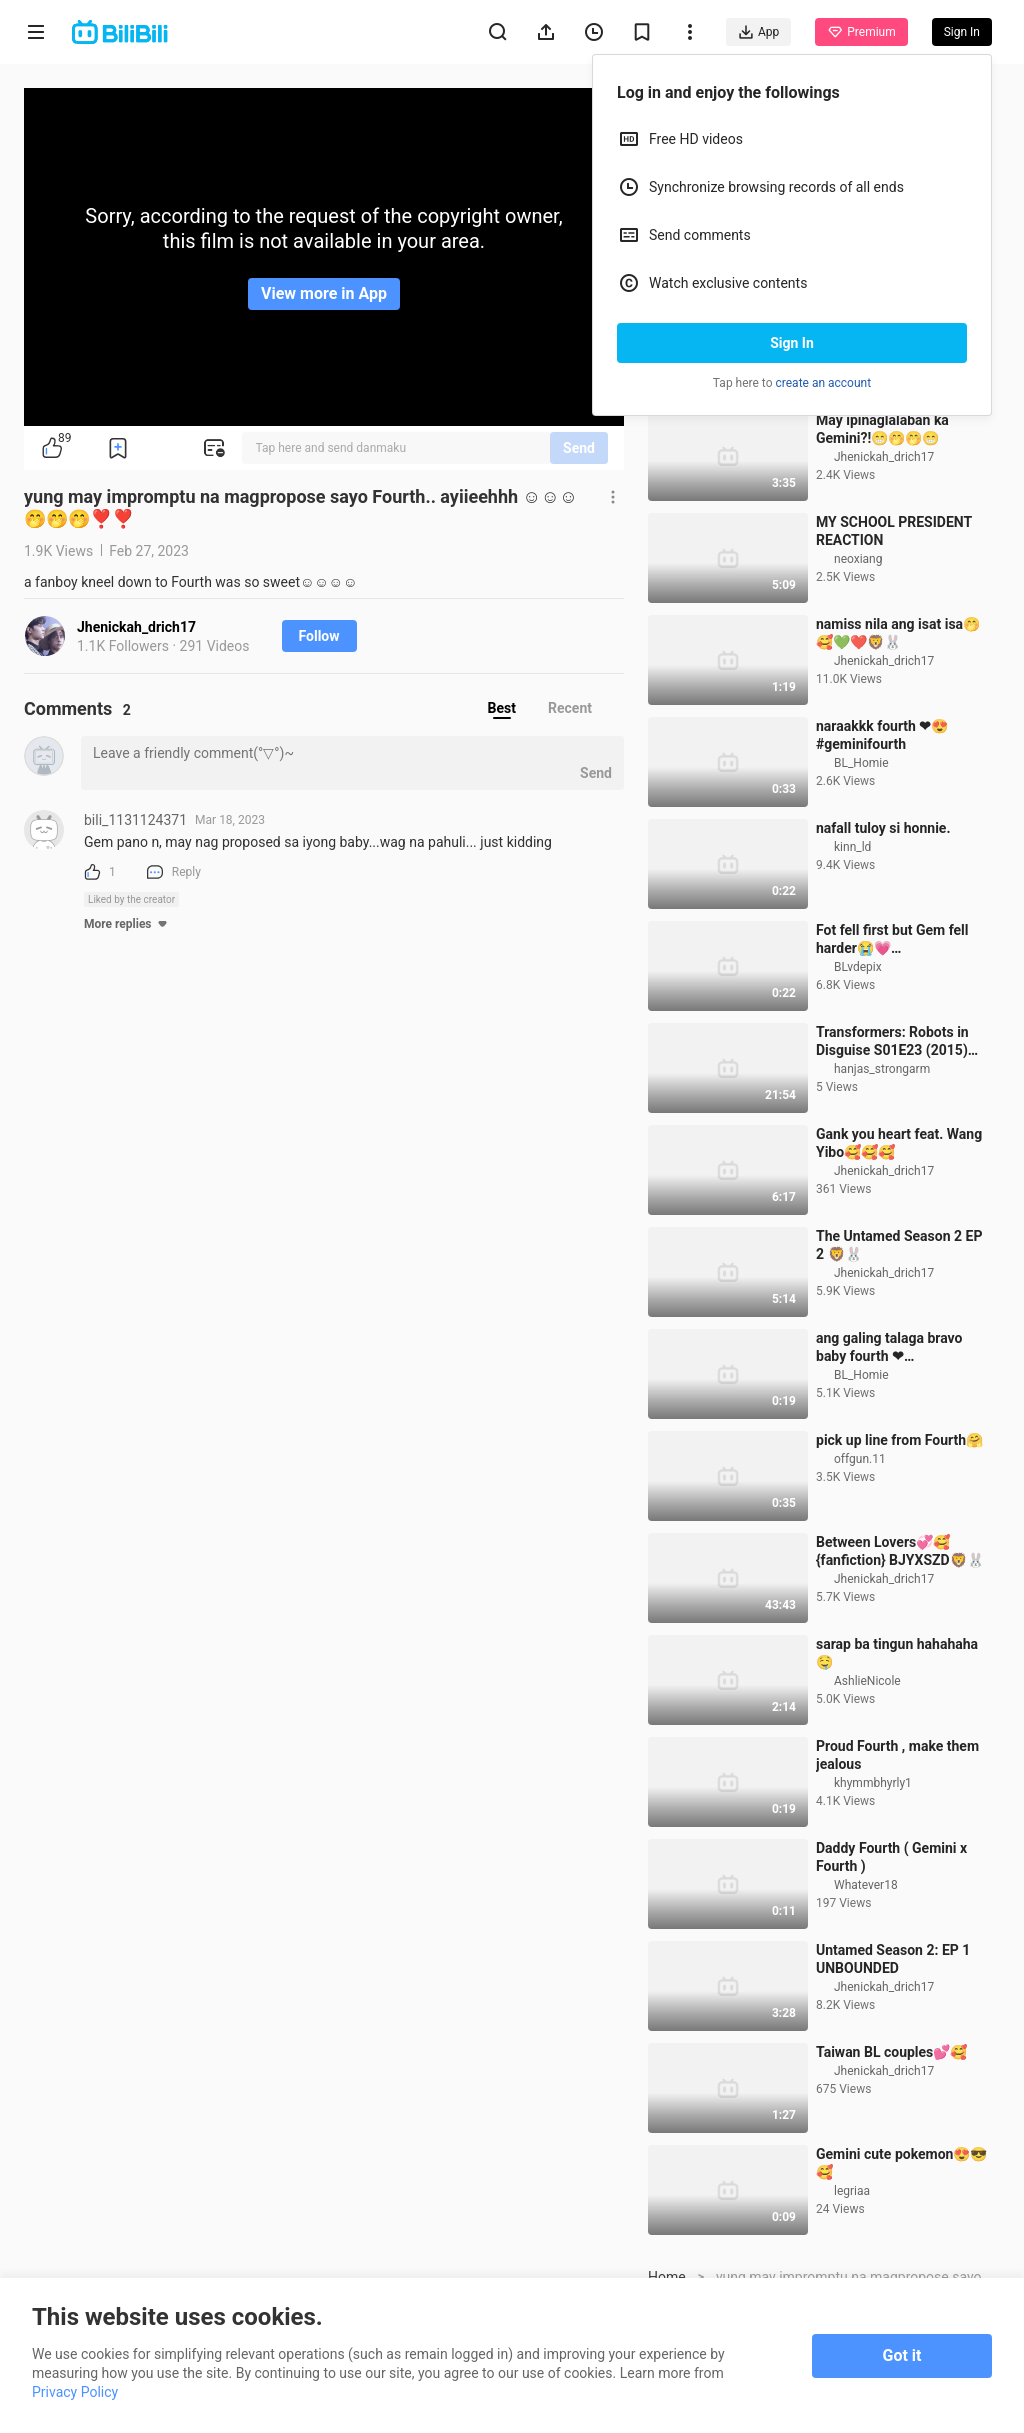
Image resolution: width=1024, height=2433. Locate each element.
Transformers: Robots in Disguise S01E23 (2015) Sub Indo (892, 1153)
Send (579, 448)
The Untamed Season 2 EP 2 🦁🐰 (899, 1357)
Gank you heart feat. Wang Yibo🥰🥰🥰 (899, 1255)
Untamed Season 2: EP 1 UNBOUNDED (893, 2071)
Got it (902, 2355)
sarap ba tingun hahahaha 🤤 (897, 1765)
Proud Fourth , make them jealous (897, 1867)
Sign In (792, 343)
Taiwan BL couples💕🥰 (891, 2164)
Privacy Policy (75, 2392)
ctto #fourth (853, 430)
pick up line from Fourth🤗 (899, 1552)
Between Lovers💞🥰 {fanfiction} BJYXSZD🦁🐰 (900, 1663)
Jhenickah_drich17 (136, 627)
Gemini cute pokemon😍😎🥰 (901, 2275)
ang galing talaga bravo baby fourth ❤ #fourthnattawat (889, 1459)
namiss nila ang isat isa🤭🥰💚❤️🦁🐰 (898, 745)
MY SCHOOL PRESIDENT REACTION (894, 643)
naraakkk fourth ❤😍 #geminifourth (882, 847)
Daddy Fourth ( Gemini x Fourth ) (891, 1969)
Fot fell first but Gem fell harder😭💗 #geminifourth (892, 1051)
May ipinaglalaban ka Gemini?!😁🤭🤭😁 (882, 541)
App (758, 32)
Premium (861, 32)
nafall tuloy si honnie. (883, 940)
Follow (319, 636)
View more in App (324, 293)
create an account (824, 383)
